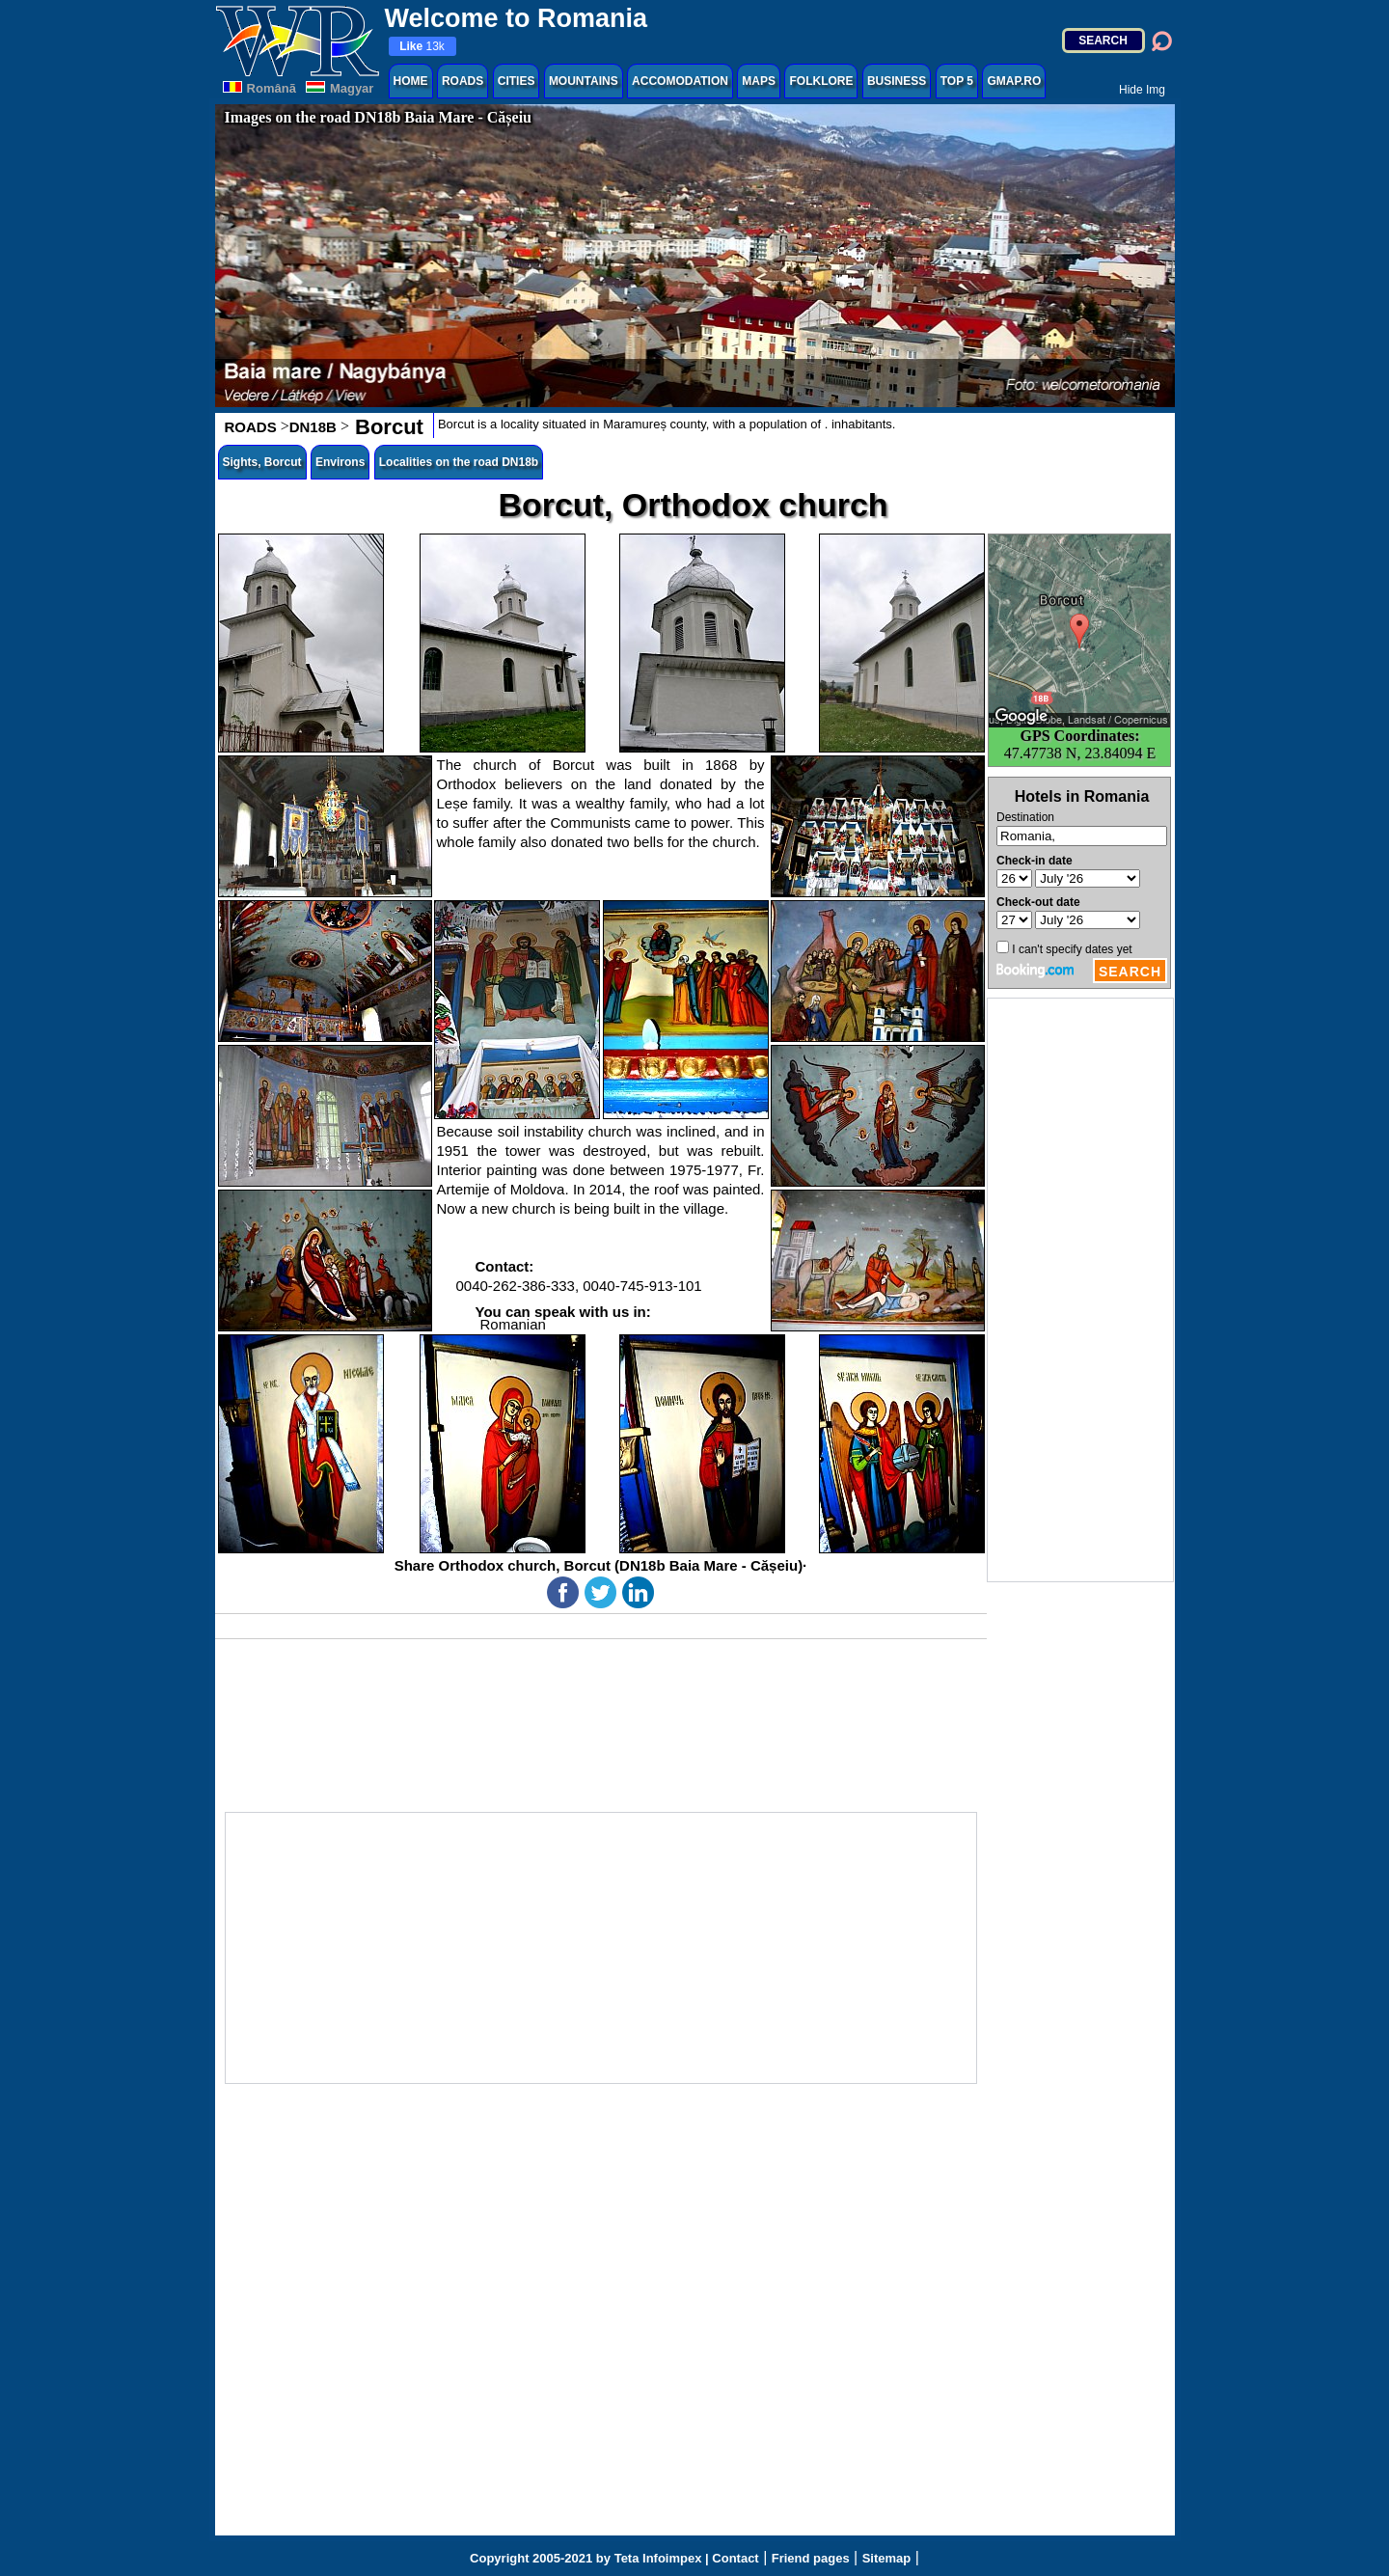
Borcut (386, 427)
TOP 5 (956, 81)
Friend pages (811, 2558)
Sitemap (887, 2558)
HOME (411, 81)
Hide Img (1142, 89)
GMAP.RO (1014, 81)
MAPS (759, 81)
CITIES (516, 81)
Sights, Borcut (262, 462)
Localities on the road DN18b (458, 462)
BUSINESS (896, 81)
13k (422, 46)
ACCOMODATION (680, 81)
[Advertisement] (1080, 1289)
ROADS (462, 81)
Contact (735, 2558)
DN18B (313, 427)
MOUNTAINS (583, 81)
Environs (340, 462)
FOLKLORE (821, 81)
